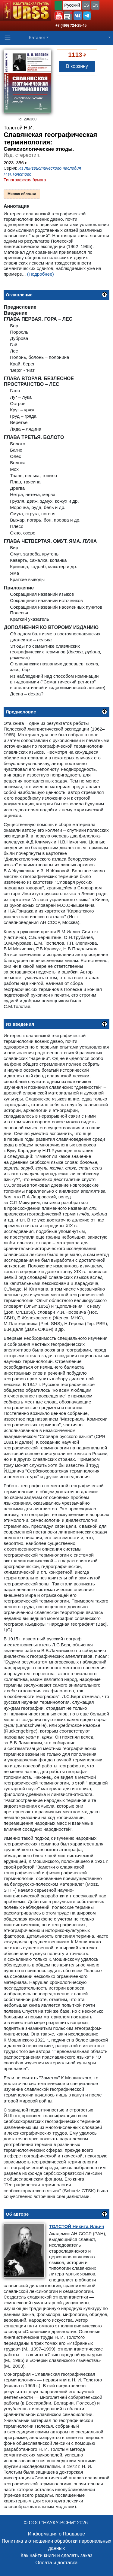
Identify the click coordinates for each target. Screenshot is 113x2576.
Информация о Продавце (56, 2533)
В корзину (77, 66)
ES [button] (86, 5)
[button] (59, 15)
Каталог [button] (37, 37)
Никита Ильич (76, 2226)
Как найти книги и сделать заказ (57, 2555)
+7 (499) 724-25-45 (70, 25)
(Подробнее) (40, 274)
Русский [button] (72, 5)
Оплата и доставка (57, 2562)
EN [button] (95, 5)
